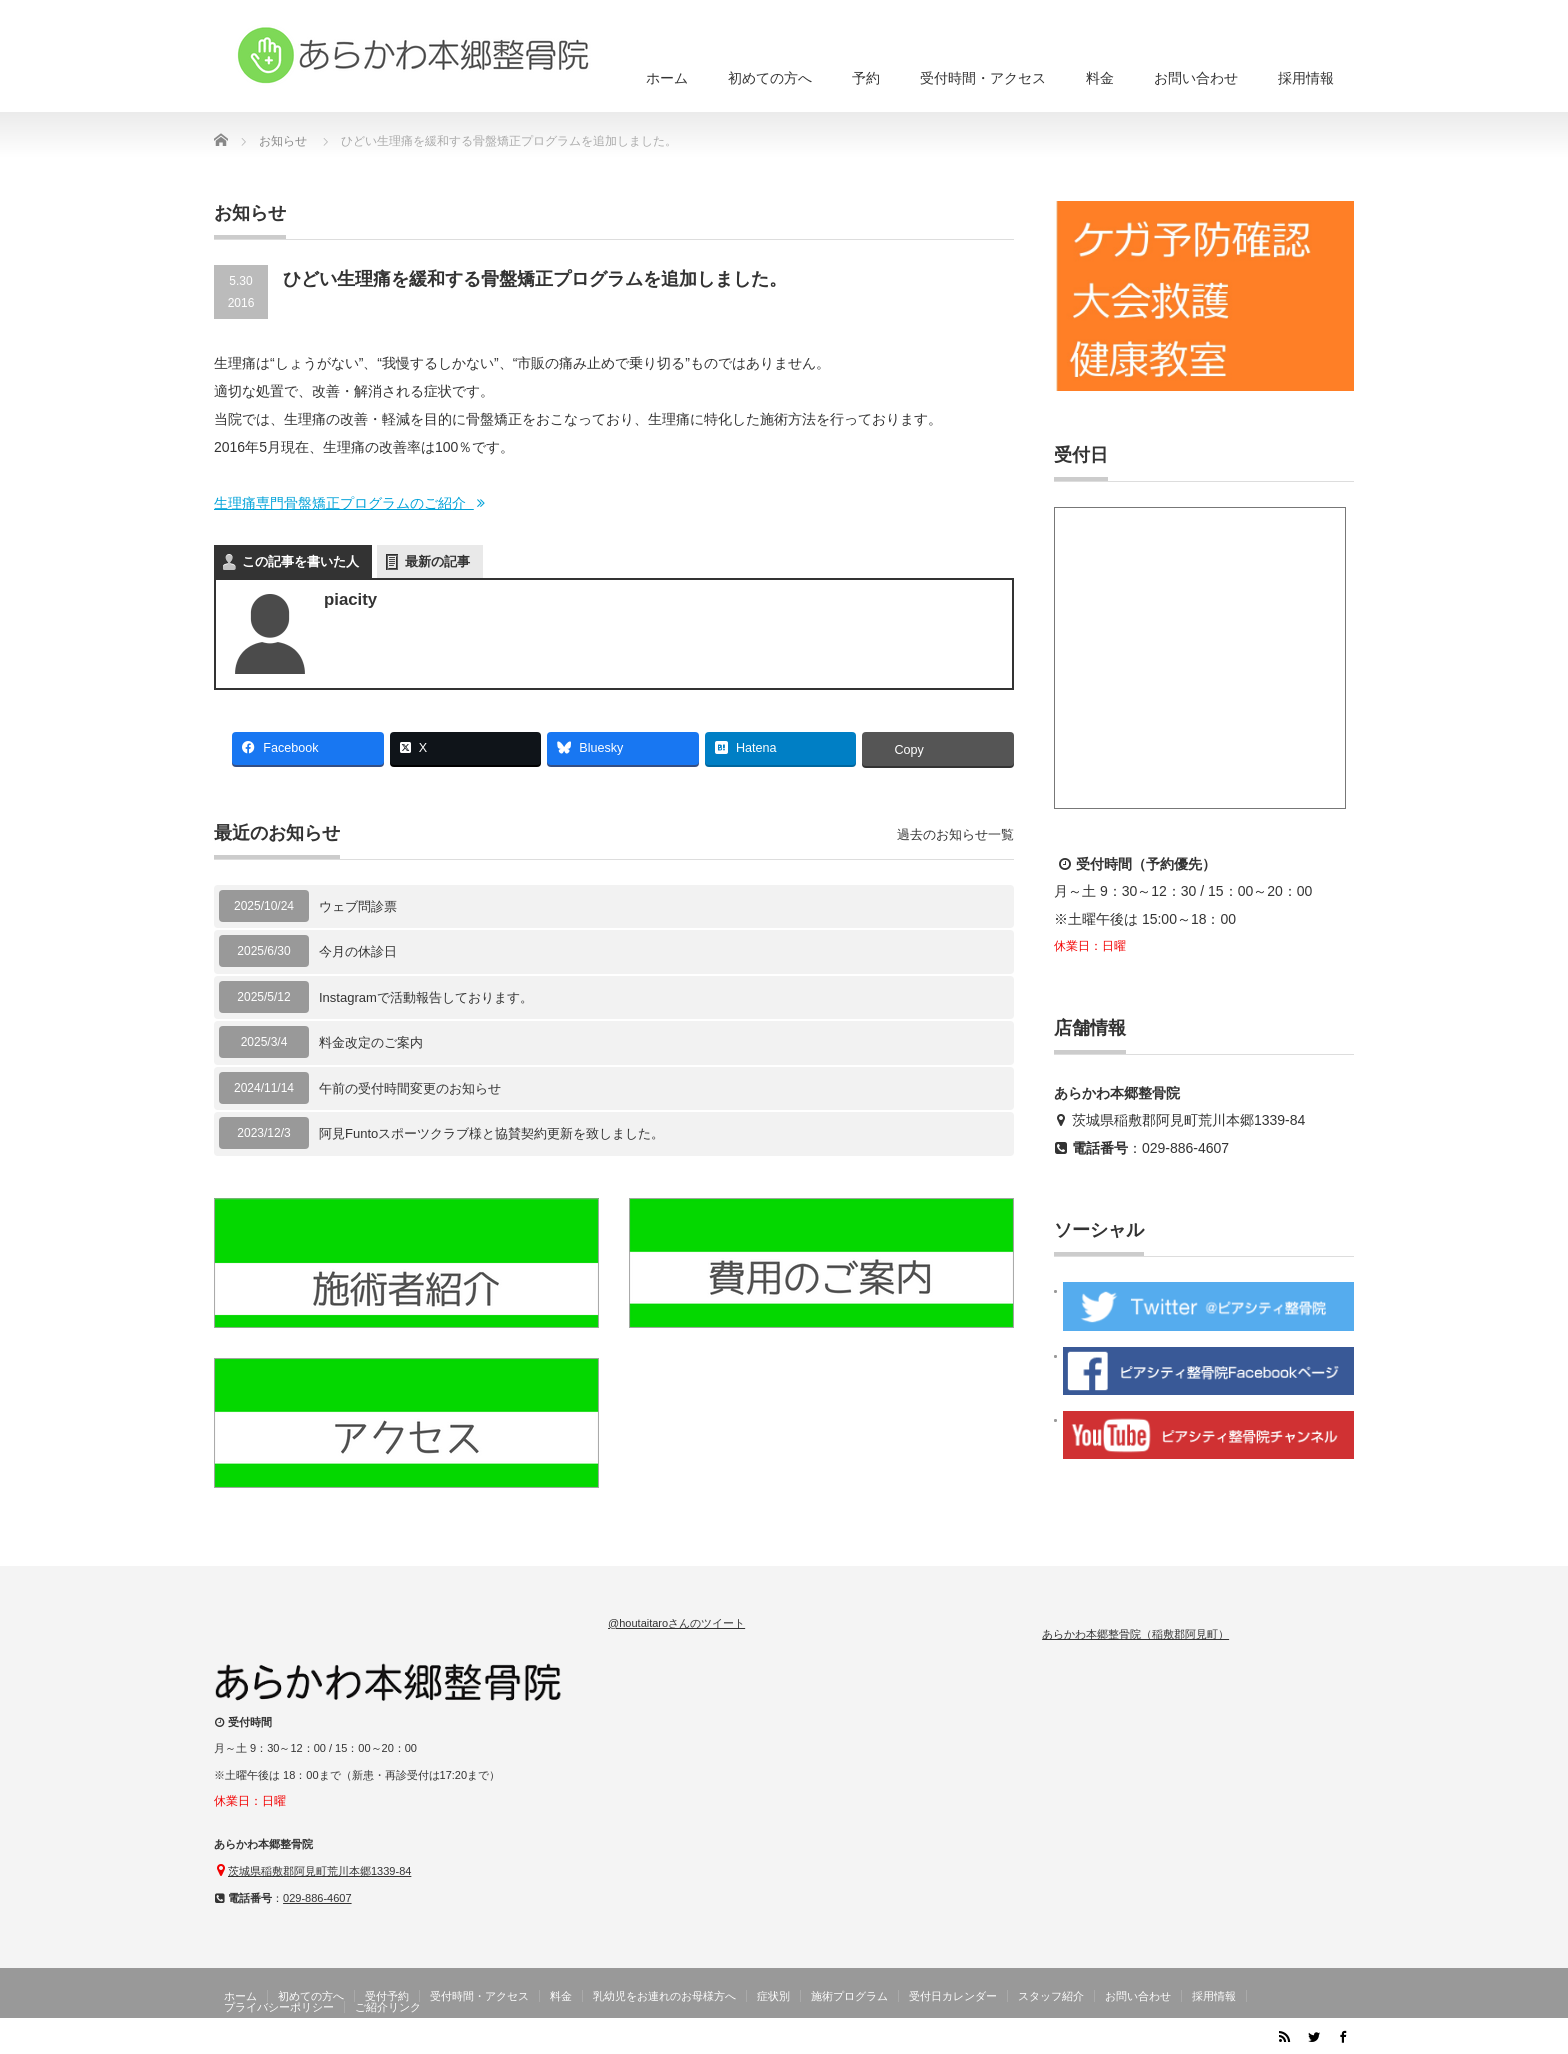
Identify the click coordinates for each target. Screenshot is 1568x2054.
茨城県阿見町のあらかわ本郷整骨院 (1156, 2040)
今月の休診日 (358, 951)
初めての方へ (770, 78)
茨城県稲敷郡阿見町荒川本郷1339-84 (1188, 1120)
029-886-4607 (1185, 1148)
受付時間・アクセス (983, 78)
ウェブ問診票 (358, 906)
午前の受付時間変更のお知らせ (410, 1088)
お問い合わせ (1196, 78)
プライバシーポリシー (279, 2007)
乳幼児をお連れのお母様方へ (664, 1996)
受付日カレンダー (953, 1996)
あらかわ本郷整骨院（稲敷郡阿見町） (1135, 1634)
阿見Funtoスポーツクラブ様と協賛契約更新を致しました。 (491, 1133)
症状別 (773, 1996)
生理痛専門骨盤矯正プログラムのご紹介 (351, 503)
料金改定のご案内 (371, 1042)
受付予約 (387, 1996)
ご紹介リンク (388, 2007)
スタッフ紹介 (1051, 1996)
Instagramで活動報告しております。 (426, 997)
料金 (1100, 78)
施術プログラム (849, 1996)
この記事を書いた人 (300, 561)
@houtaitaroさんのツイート (676, 1623)
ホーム (667, 78)
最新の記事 (437, 561)
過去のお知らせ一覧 (955, 834)
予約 (866, 78)
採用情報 (1306, 78)
